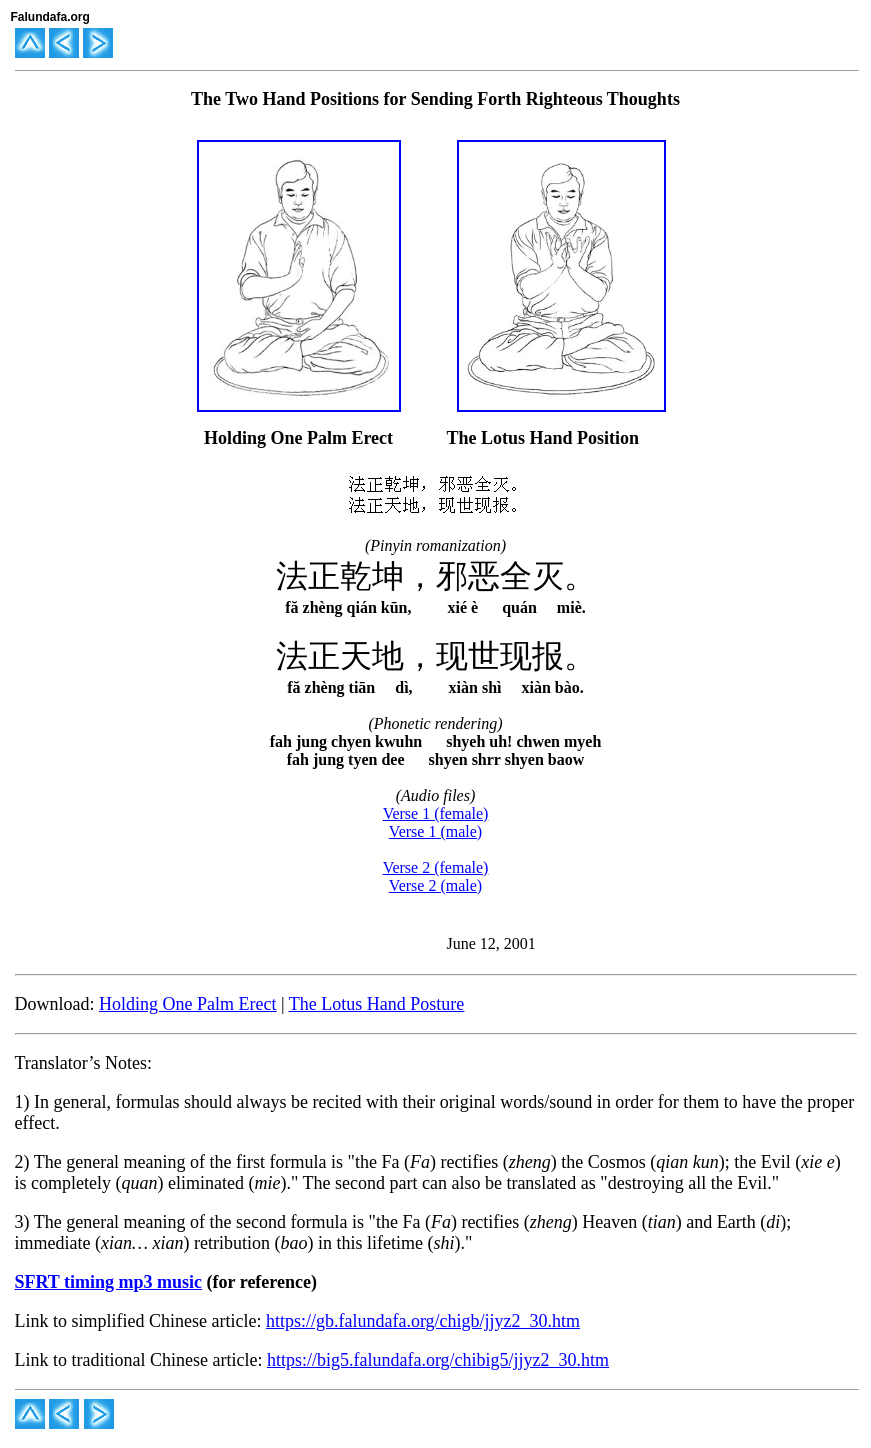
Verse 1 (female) (436, 813)
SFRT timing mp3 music (109, 1282)
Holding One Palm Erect (187, 1004)
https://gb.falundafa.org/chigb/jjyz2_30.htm (423, 1321)
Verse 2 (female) (436, 867)
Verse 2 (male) (435, 885)
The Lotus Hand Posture (376, 1004)
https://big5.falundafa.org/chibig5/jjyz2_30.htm (438, 1360)
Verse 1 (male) (435, 831)
